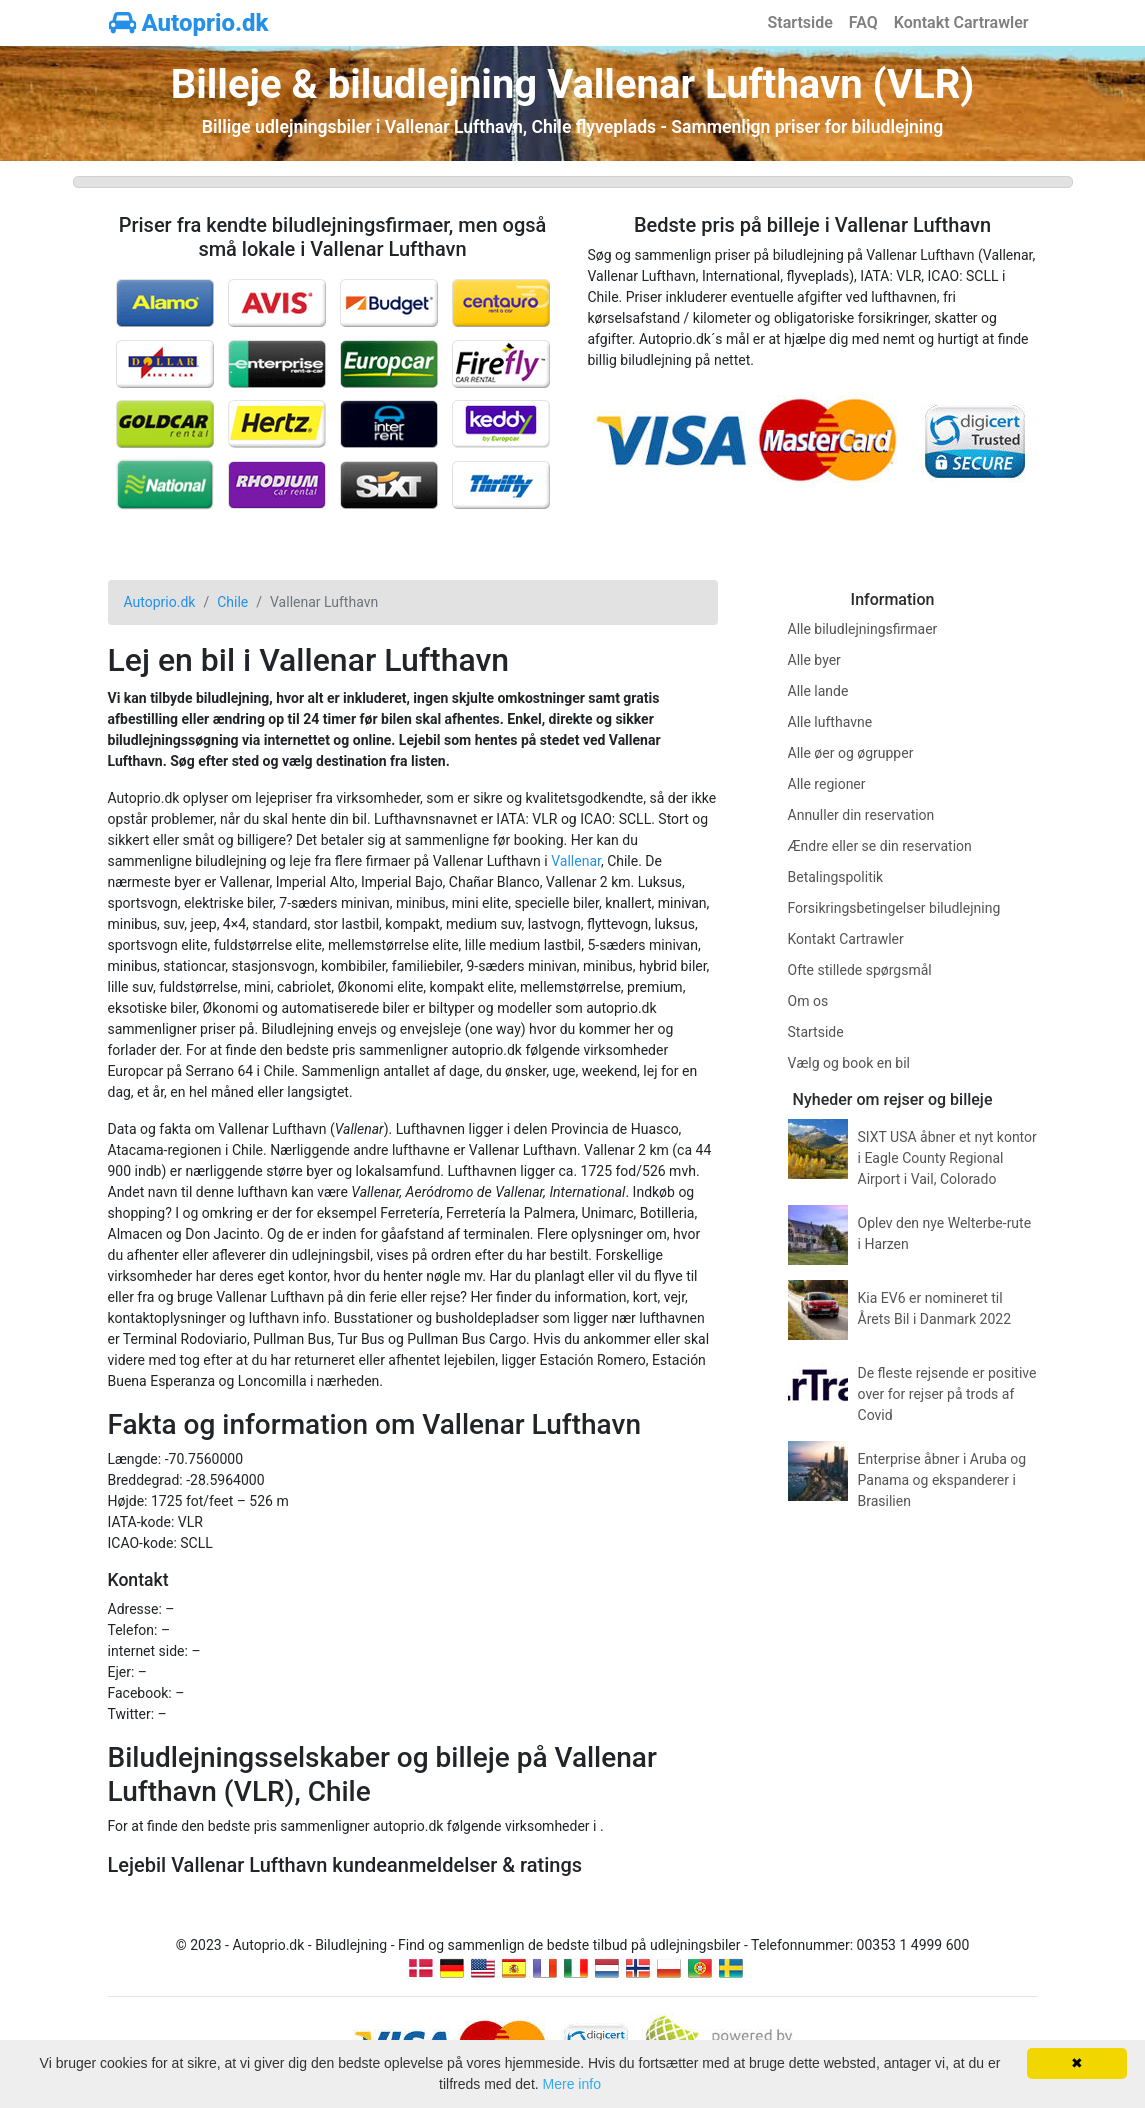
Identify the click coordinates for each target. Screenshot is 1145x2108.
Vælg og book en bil (849, 1063)
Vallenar (576, 861)
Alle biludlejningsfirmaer (863, 629)
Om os (808, 1001)
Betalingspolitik (836, 877)
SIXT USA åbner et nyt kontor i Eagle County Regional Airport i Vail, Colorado (947, 1158)
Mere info (572, 2084)
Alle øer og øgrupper (851, 753)
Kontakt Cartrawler (961, 22)
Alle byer (814, 660)
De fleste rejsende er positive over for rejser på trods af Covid (947, 1394)
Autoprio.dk (189, 23)
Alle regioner (827, 784)
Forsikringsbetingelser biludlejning (894, 908)
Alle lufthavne (830, 722)
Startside (800, 22)
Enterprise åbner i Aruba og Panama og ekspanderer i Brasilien (942, 1480)
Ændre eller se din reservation (880, 846)
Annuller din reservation (861, 815)
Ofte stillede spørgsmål (860, 970)
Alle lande (818, 691)
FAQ (863, 22)
